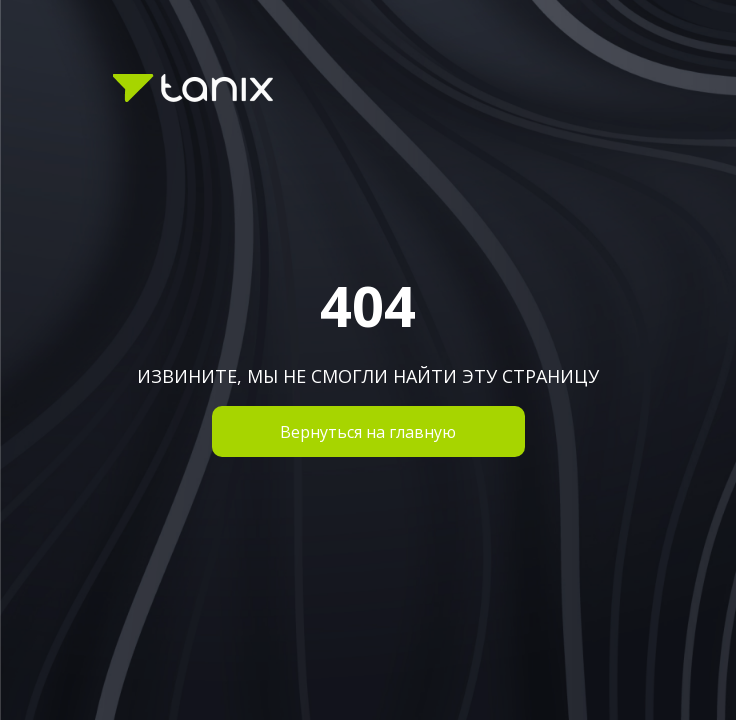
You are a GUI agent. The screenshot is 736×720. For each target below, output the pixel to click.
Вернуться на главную (368, 432)
